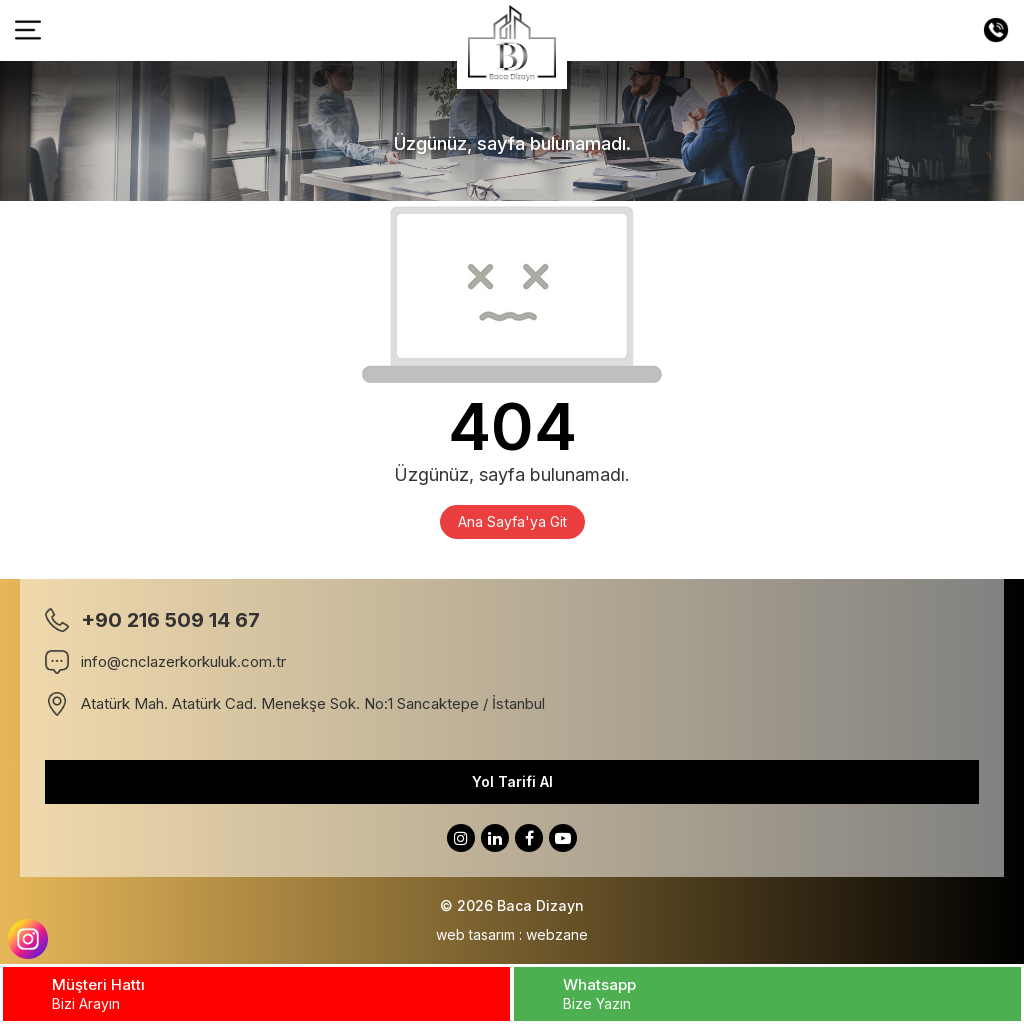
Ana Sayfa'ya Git (512, 521)
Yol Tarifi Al (512, 781)
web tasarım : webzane (512, 934)
